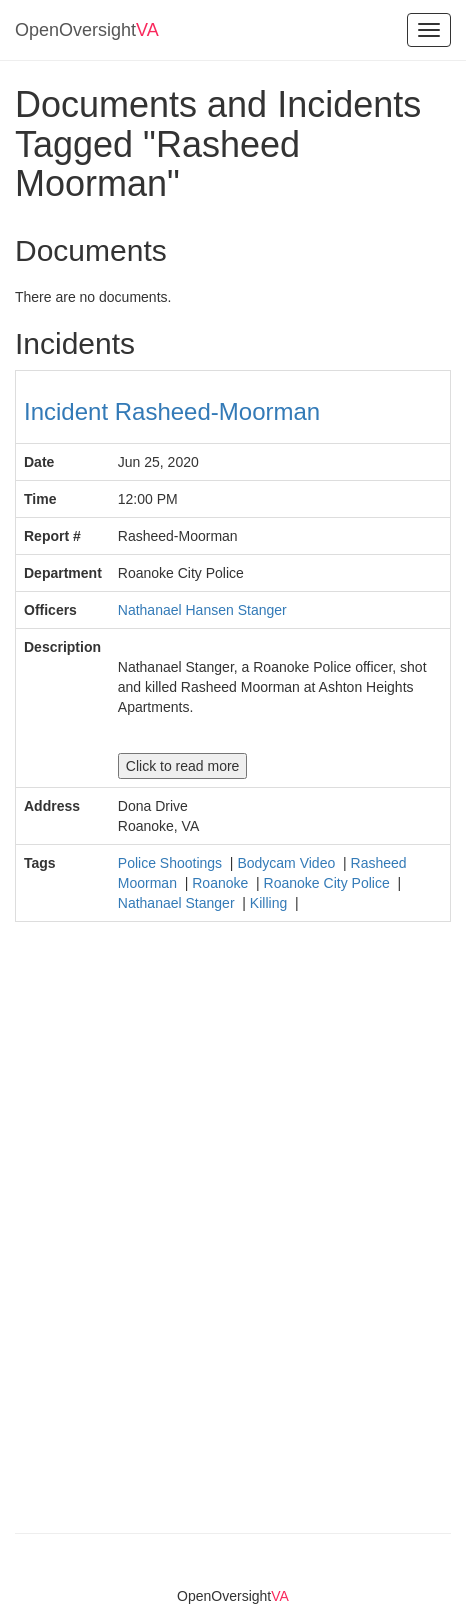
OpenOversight (87, 30)
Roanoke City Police (329, 883)
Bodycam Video (288, 863)
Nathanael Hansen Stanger (202, 610)
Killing (270, 903)
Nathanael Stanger (178, 903)
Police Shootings (172, 863)
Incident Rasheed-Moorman (172, 411)
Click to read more (183, 766)
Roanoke (222, 883)
